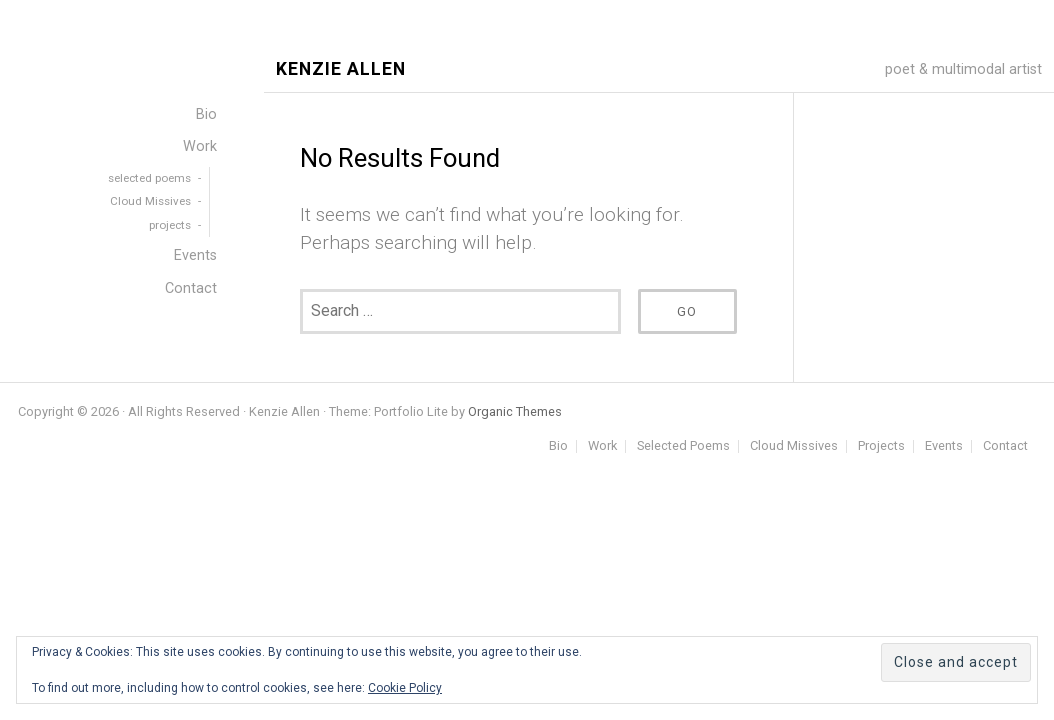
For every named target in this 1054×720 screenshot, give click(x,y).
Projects (881, 446)
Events (944, 446)
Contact (1005, 446)
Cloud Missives (794, 446)
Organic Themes (515, 411)
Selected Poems (683, 446)
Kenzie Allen (341, 69)
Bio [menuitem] (206, 114)
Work (602, 446)
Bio (558, 446)
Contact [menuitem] (191, 288)
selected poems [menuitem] (149, 178)
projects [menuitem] (170, 225)
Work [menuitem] (200, 146)
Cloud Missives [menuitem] (150, 201)
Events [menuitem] (195, 255)
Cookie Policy (405, 688)
